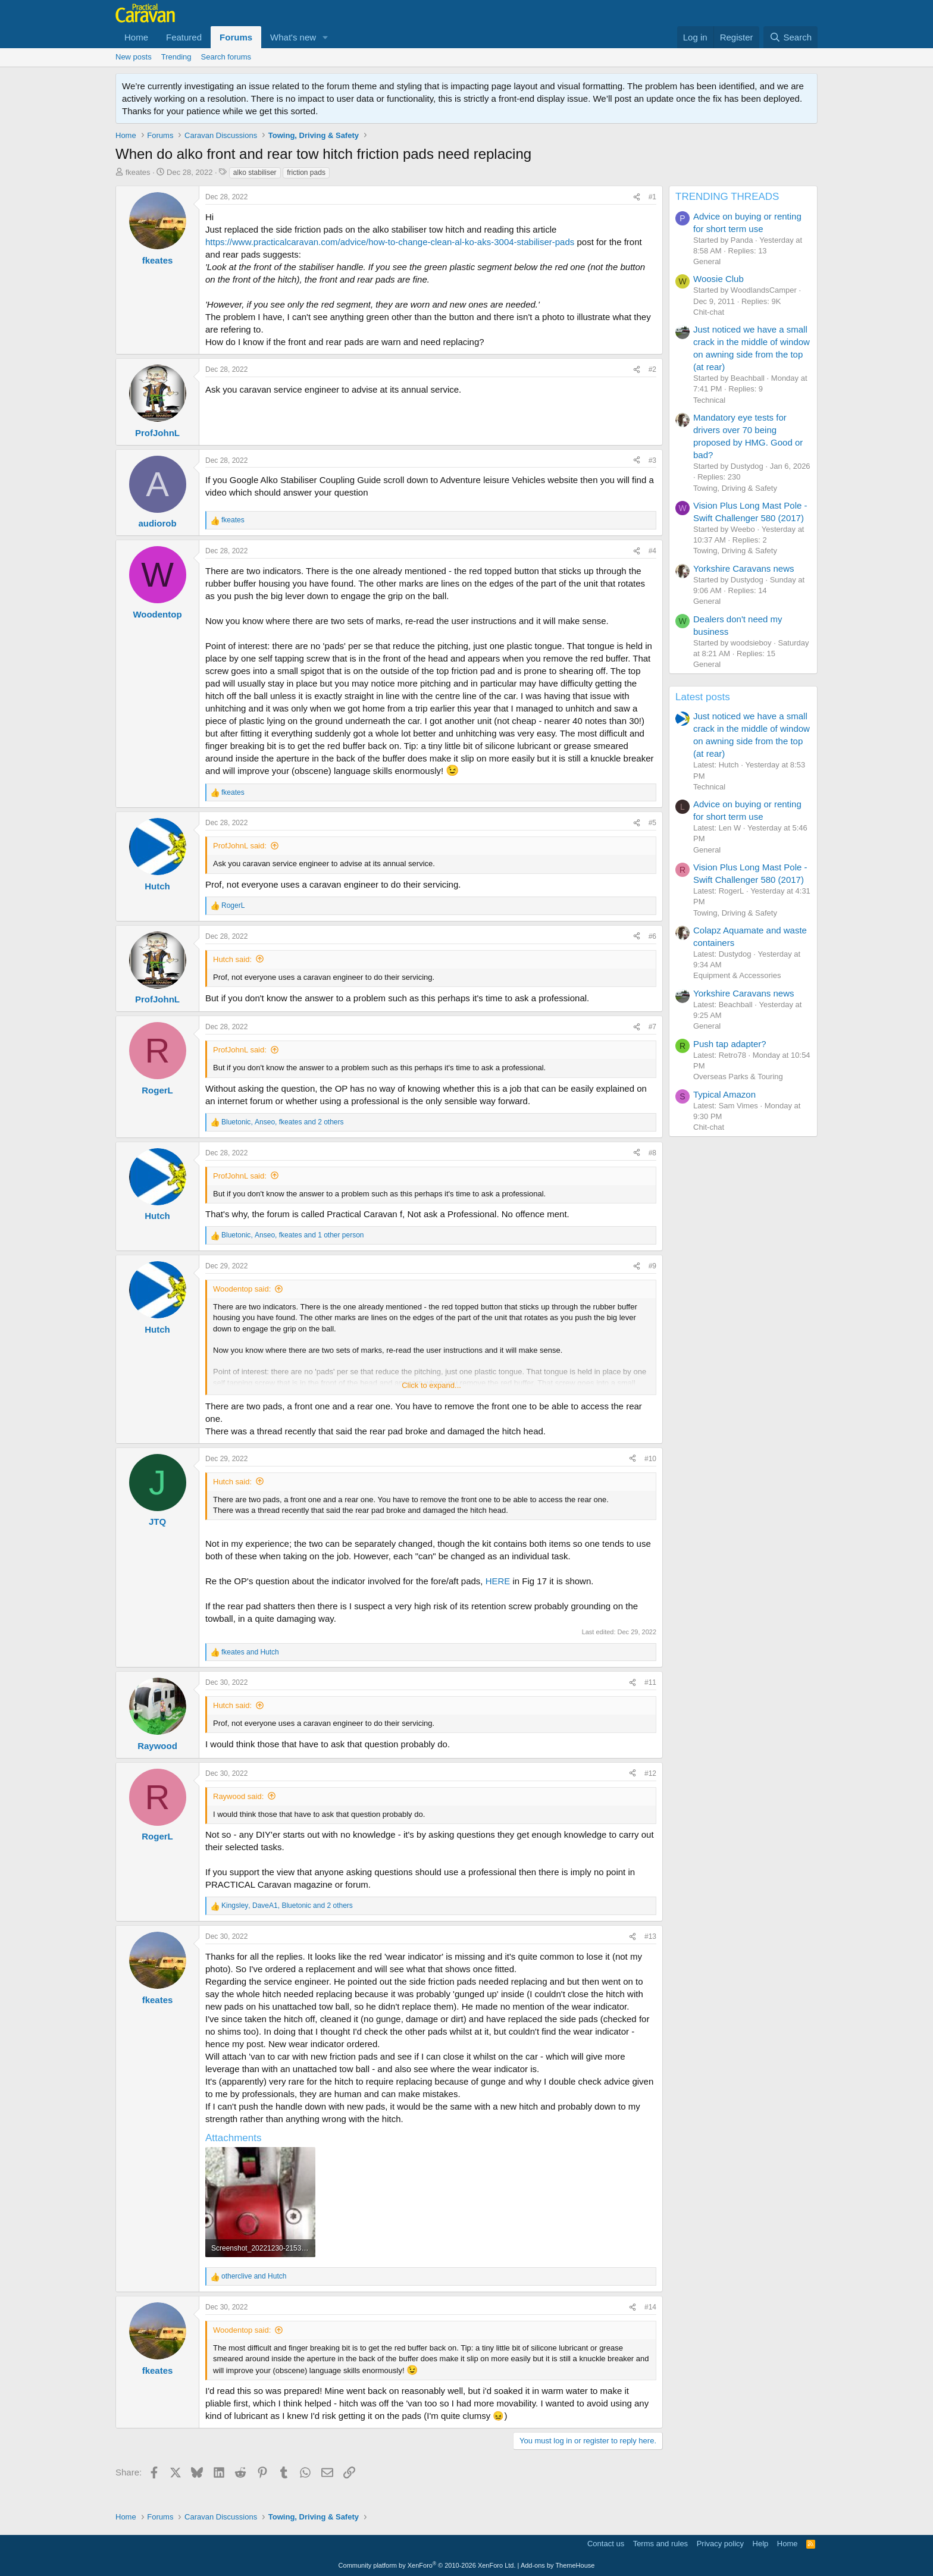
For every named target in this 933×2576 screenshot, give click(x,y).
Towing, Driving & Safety (735, 488)
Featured (184, 37)
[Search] (790, 37)
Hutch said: (232, 959)
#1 (652, 197)
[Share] (636, 197)
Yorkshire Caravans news (743, 568)
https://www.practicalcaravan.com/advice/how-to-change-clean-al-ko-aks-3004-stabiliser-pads (389, 242)
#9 (652, 1266)
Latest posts (702, 697)
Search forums (226, 56)
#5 (652, 823)
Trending (176, 56)
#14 (650, 2307)
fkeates (138, 172)
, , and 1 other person (292, 1235)
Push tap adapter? (729, 1044)
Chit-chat (708, 312)
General (707, 261)
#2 (652, 369)
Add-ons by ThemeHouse (558, 2565)
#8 (652, 1153)
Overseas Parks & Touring (738, 1076)
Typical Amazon (724, 1094)
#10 (650, 1459)
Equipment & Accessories (737, 975)
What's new (293, 37)
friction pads (306, 172)
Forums (236, 37)
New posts (133, 56)
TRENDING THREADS (727, 196)
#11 (650, 1682)
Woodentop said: (242, 1288)
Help (761, 2543)
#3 (652, 460)
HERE (498, 1581)
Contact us (605, 2543)
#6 (652, 936)
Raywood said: (238, 1796)
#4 (652, 551)
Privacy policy (720, 2543)
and (250, 1652)
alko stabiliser (255, 172)
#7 (652, 1027)
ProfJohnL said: (240, 845)
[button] (325, 37)
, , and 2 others (282, 1122)
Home (136, 37)
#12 (650, 1773)
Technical (709, 400)
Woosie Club (718, 279)
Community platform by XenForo (427, 2565)
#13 (650, 1936)
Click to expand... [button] (431, 1385)
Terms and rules (660, 2543)
